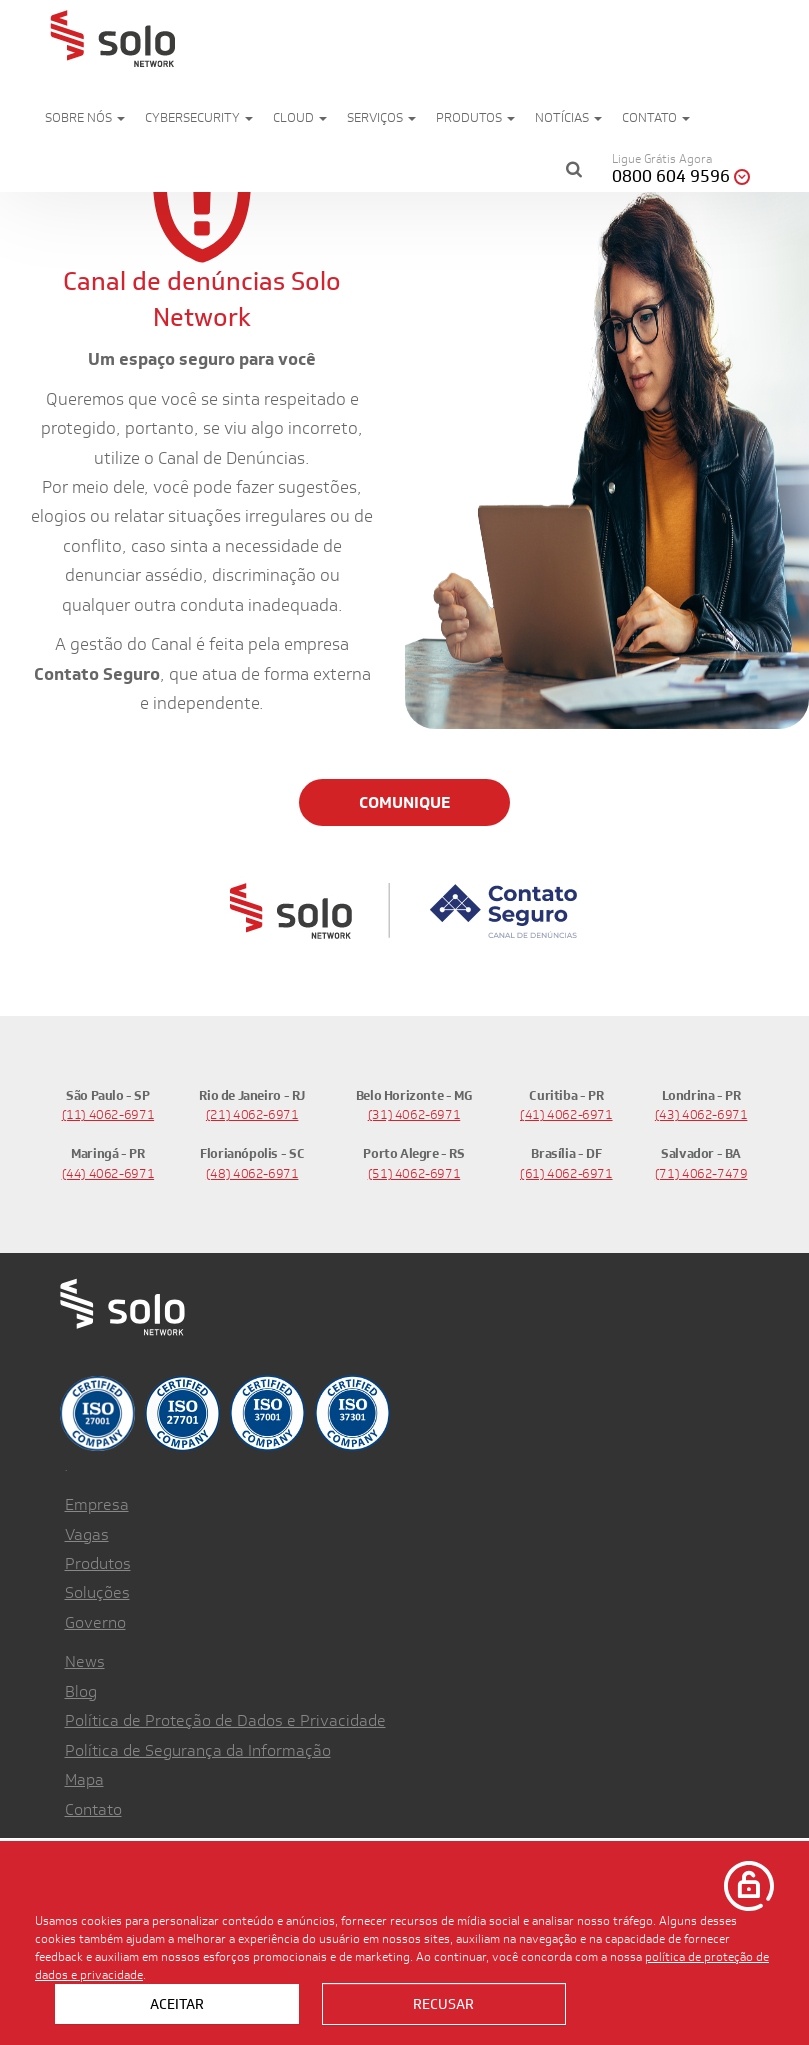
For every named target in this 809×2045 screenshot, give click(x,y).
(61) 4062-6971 (566, 1173)
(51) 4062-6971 (414, 1173)
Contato (656, 117)
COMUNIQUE (404, 802)
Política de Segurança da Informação (198, 1750)
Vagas (87, 1534)
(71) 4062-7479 (701, 1173)
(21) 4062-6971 (252, 1114)
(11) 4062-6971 (108, 1114)
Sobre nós (85, 117)
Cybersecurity (199, 117)
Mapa (84, 1779)
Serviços (381, 117)
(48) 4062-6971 (252, 1173)
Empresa (97, 1504)
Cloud (300, 117)
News (85, 1661)
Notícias (568, 117)
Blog (81, 1691)
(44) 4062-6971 (108, 1173)
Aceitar (177, 2004)
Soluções (97, 1592)
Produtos (475, 117)
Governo (95, 1622)
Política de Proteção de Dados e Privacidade (225, 1720)
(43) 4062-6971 (701, 1114)
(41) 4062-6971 (566, 1114)
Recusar (443, 2004)
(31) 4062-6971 (414, 1114)
